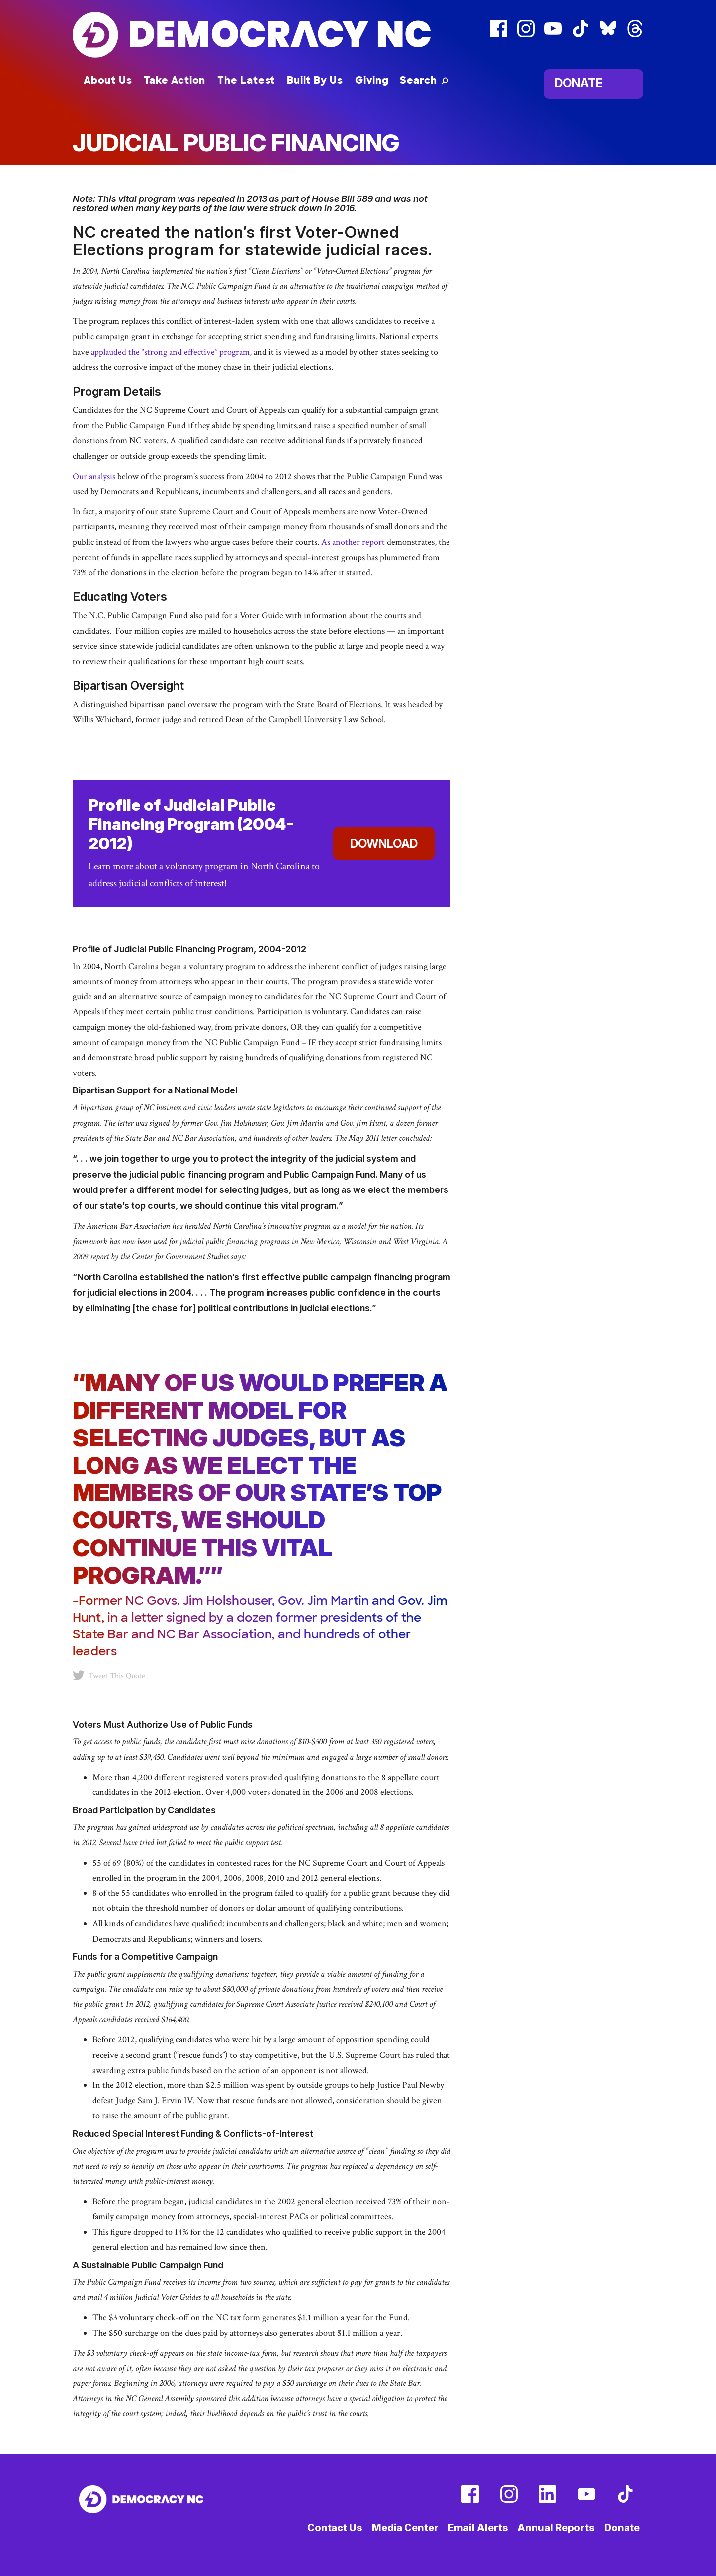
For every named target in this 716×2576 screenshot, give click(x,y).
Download (384, 843)
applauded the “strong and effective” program (170, 352)
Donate (579, 83)
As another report (353, 542)
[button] (424, 80)
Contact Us (334, 2528)
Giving (372, 80)
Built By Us (315, 80)
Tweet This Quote (109, 1675)
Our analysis (95, 476)
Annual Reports (556, 2528)
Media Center (405, 2528)
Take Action (174, 80)
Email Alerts (478, 2528)
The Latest (246, 80)
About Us (108, 80)
